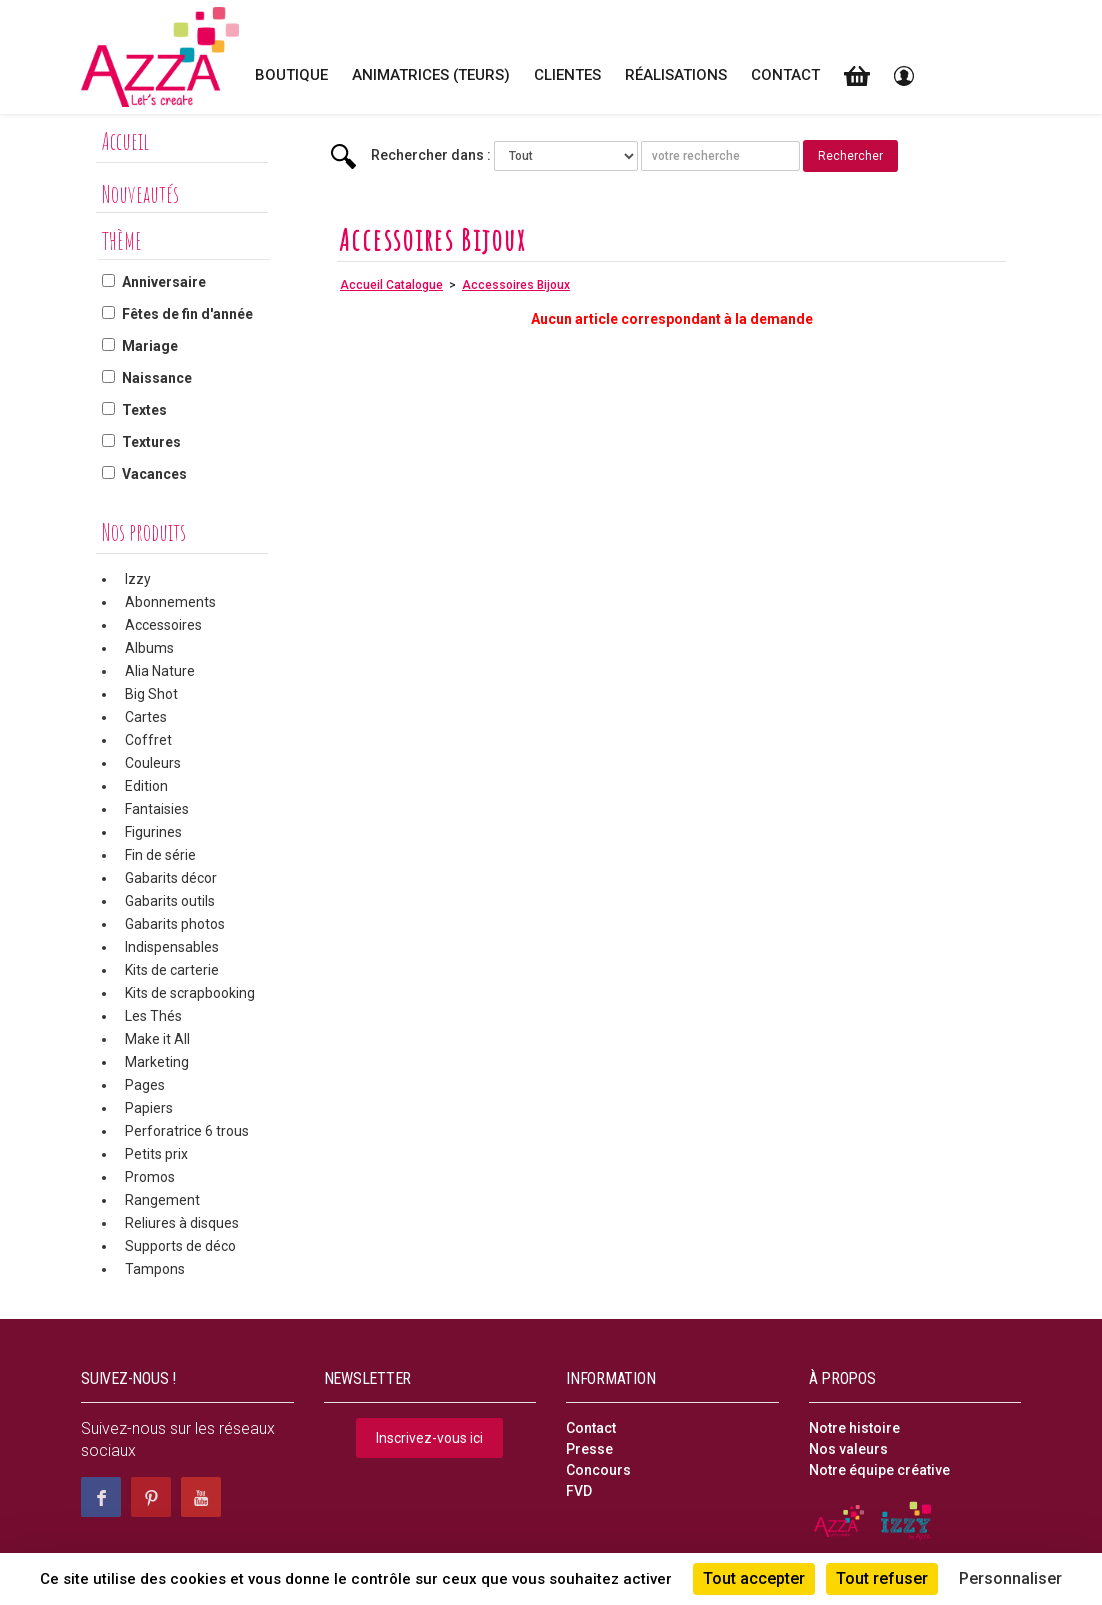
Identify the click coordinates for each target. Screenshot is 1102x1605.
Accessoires (163, 625)
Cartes (146, 717)
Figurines (153, 832)
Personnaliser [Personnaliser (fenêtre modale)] (1010, 1578)
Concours (598, 1470)
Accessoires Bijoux (516, 285)
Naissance (157, 378)
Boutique (291, 75)
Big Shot (151, 694)
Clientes (567, 75)
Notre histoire (854, 1428)
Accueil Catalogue (391, 285)
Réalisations (676, 75)
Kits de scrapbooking (190, 993)
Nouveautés (140, 194)
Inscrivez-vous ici (429, 1438)
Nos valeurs (848, 1449)
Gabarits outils (170, 901)
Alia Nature (160, 671)
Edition (146, 786)
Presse (589, 1449)
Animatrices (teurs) (431, 75)
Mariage (150, 346)
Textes (144, 410)
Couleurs (153, 763)
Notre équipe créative (879, 1470)
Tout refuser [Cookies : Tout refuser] (882, 1578)
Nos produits (144, 532)
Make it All (157, 1039)
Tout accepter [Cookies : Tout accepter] (754, 1578)
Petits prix (156, 1154)
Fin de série (160, 855)
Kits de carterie (172, 970)
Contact (785, 75)
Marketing (157, 1062)
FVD (579, 1491)
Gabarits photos (175, 924)
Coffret (148, 740)
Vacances (154, 474)
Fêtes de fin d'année (187, 314)
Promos (150, 1177)
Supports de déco (180, 1246)
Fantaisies (157, 809)
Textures (151, 442)
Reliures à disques (182, 1223)
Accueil (125, 141)
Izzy (138, 579)
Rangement (162, 1200)
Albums (149, 648)
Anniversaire (164, 282)
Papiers (149, 1108)
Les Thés (153, 1016)
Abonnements (170, 602)
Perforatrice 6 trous (187, 1131)
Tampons (155, 1269)
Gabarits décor (171, 878)
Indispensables (172, 947)
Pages (145, 1085)
